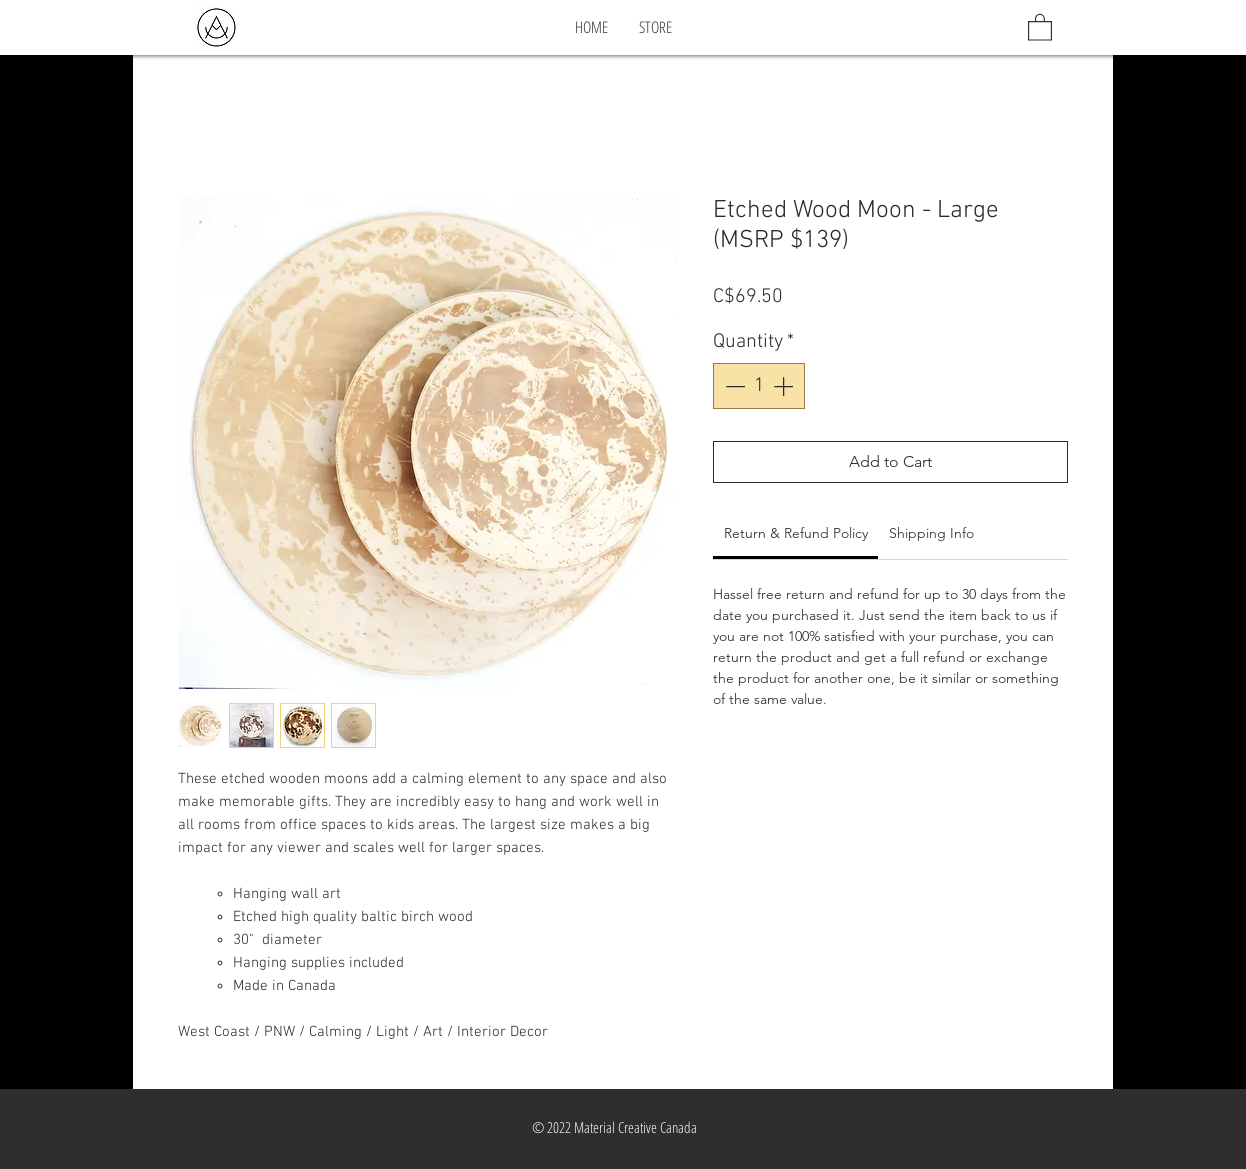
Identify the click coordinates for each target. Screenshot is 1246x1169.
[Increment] (785, 386)
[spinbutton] (759, 386)
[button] (1040, 26)
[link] (796, 533)
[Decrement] (733, 386)
